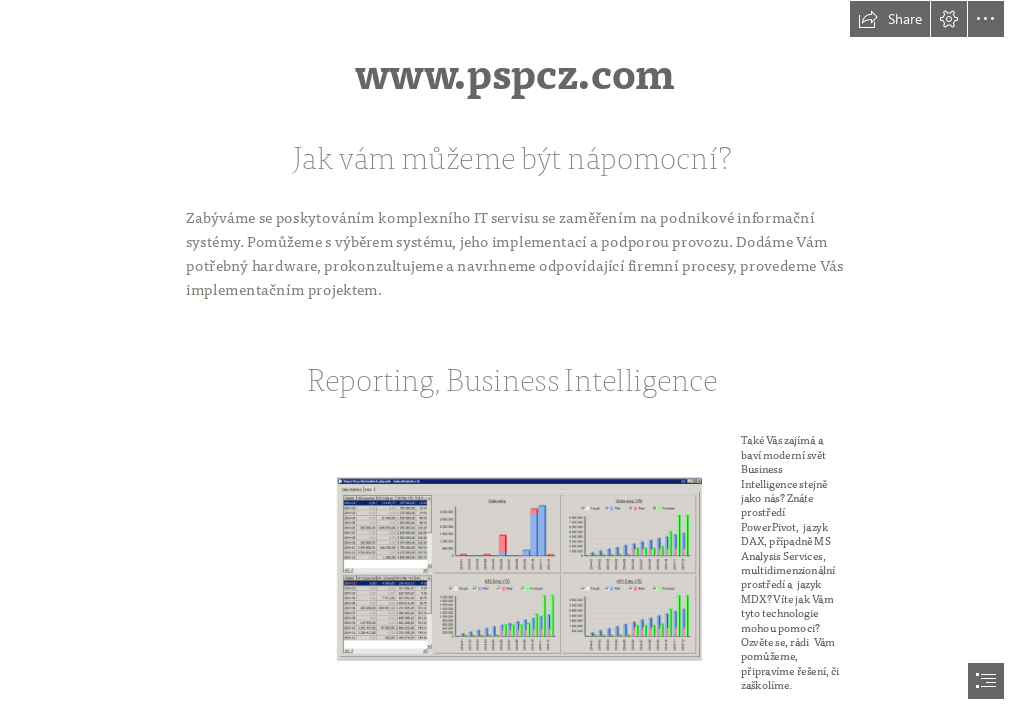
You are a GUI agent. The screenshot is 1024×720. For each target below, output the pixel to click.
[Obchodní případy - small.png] (571, 566)
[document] (512, 360)
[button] (890, 19)
